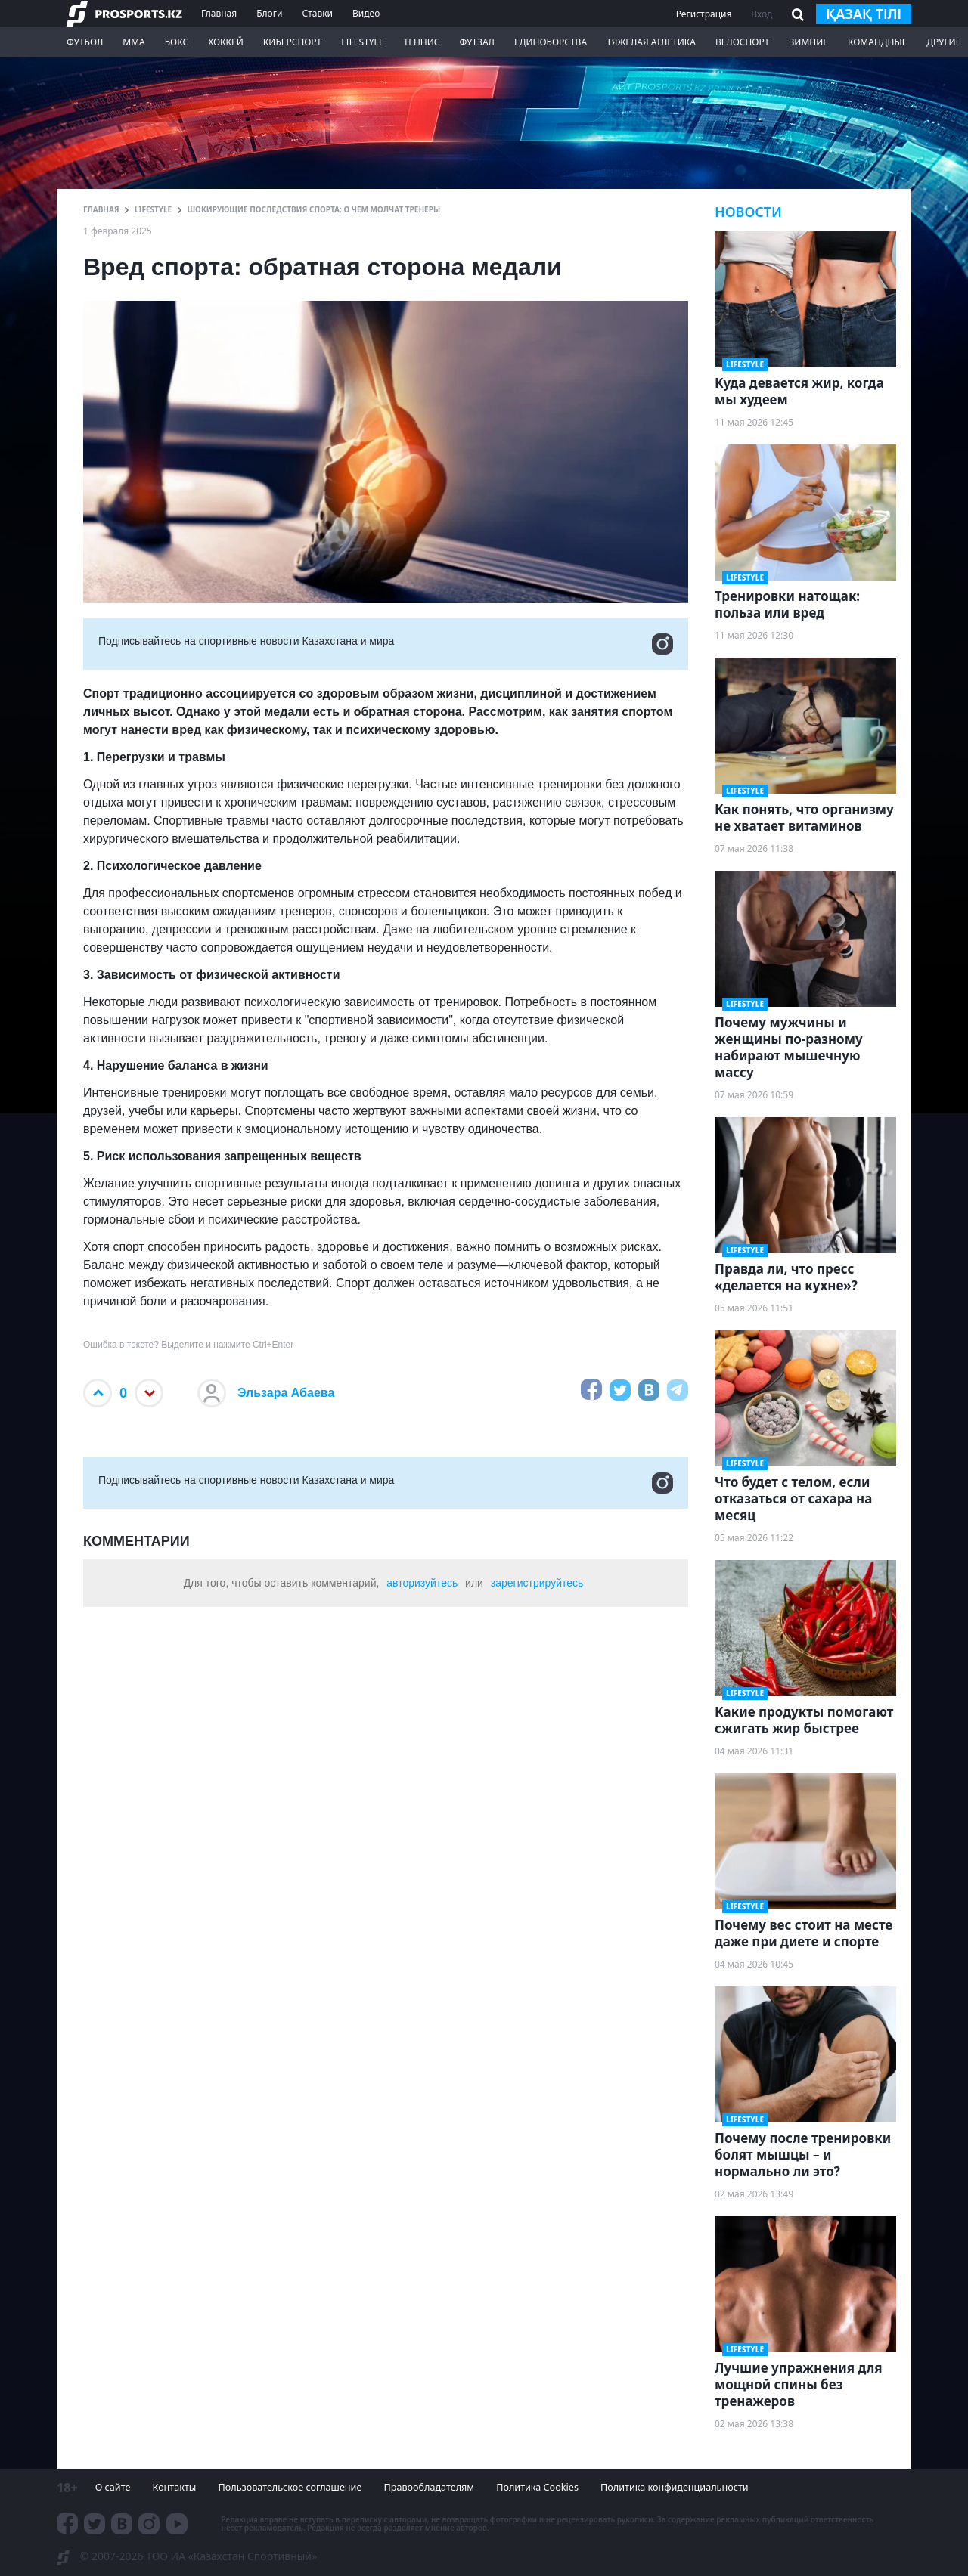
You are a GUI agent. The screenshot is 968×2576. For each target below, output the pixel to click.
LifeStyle (362, 42)
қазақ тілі (863, 14)
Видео (366, 13)
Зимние (808, 42)
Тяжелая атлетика (651, 42)
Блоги (269, 13)
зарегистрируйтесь (537, 1583)
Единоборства (550, 42)
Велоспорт (742, 42)
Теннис (422, 42)
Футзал (477, 42)
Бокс (176, 42)
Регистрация (704, 14)
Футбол (85, 42)
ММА (133, 42)
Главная (219, 13)
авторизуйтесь (422, 1583)
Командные (877, 42)
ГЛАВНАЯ (101, 209)
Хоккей (226, 42)
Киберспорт (292, 42)
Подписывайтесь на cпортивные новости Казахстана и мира (385, 644)
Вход (761, 14)
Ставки (317, 13)
